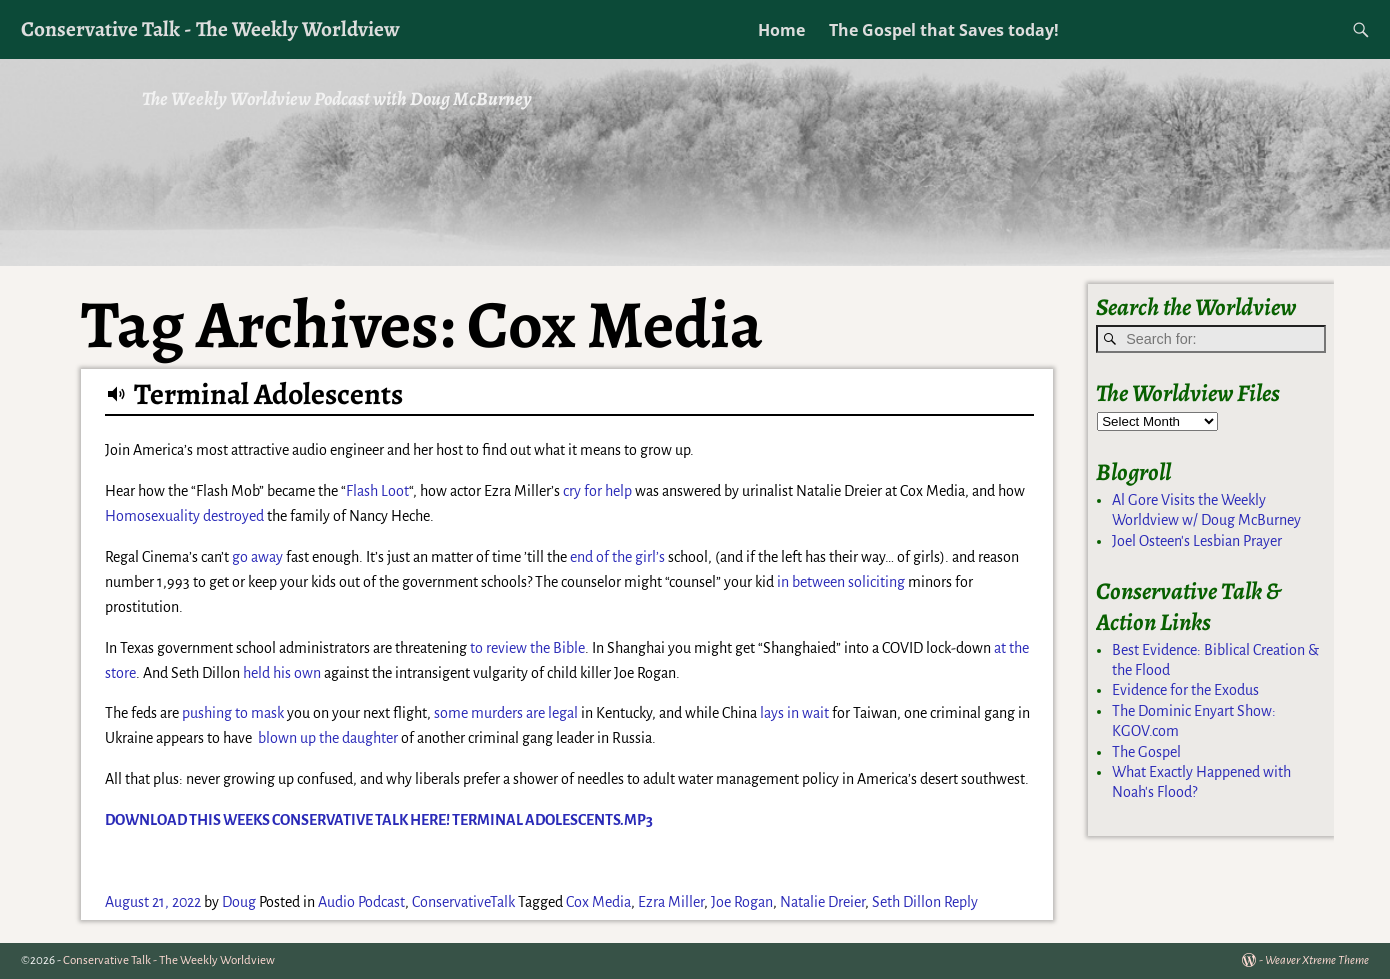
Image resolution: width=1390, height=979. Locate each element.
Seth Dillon (906, 902)
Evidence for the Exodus (1185, 690)
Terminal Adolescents (268, 394)
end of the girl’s (617, 557)
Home (781, 30)
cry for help (597, 491)
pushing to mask (233, 713)
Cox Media (598, 902)
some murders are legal (506, 713)
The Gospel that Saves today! (944, 30)
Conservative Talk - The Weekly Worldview (210, 28)
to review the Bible (527, 648)
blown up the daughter (328, 738)
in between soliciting (841, 582)
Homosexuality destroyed (184, 516)
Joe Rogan (742, 902)
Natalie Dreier (822, 902)
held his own (282, 673)
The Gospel (1146, 752)
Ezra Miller (671, 902)
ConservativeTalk (463, 902)
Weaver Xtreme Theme (1317, 960)
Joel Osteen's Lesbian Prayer (1197, 541)
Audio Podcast (361, 902)
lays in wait (794, 713)
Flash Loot (377, 491)
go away (257, 557)
